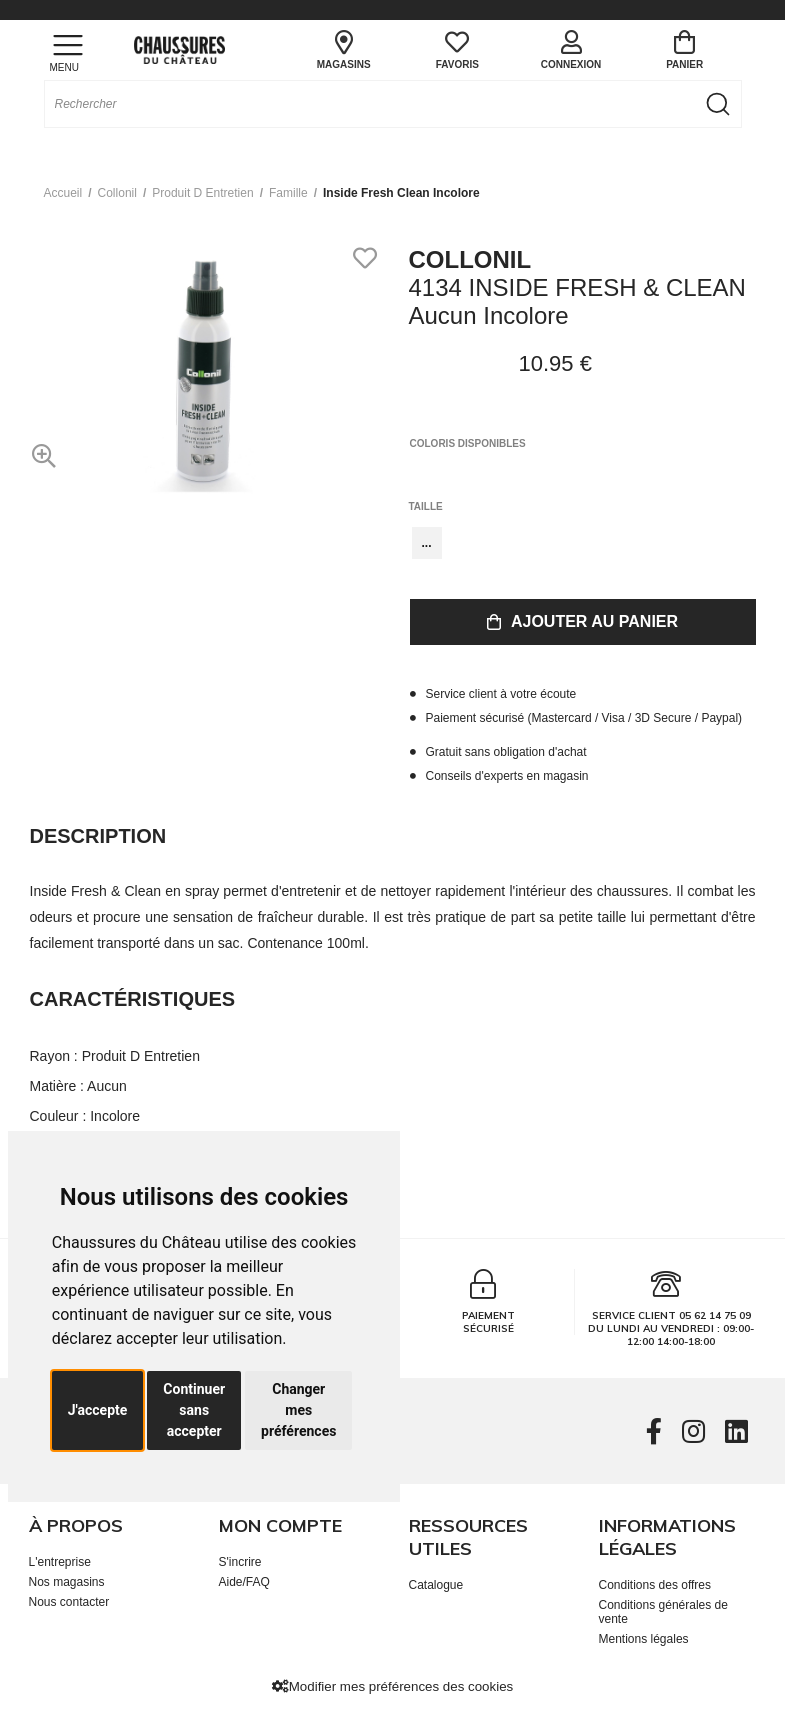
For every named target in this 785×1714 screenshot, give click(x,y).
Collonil (117, 193)
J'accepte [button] (98, 1410)
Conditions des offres (655, 1585)
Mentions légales (644, 1639)
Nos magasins (67, 1582)
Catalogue (436, 1585)
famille (288, 193)
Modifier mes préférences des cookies (392, 1686)
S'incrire (240, 1562)
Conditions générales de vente (663, 1612)
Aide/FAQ (244, 1582)
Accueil (63, 193)
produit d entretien (202, 193)
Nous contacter (69, 1602)
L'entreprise (60, 1562)
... (427, 543)
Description (98, 836)
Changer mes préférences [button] (298, 1410)
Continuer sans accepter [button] (194, 1410)
